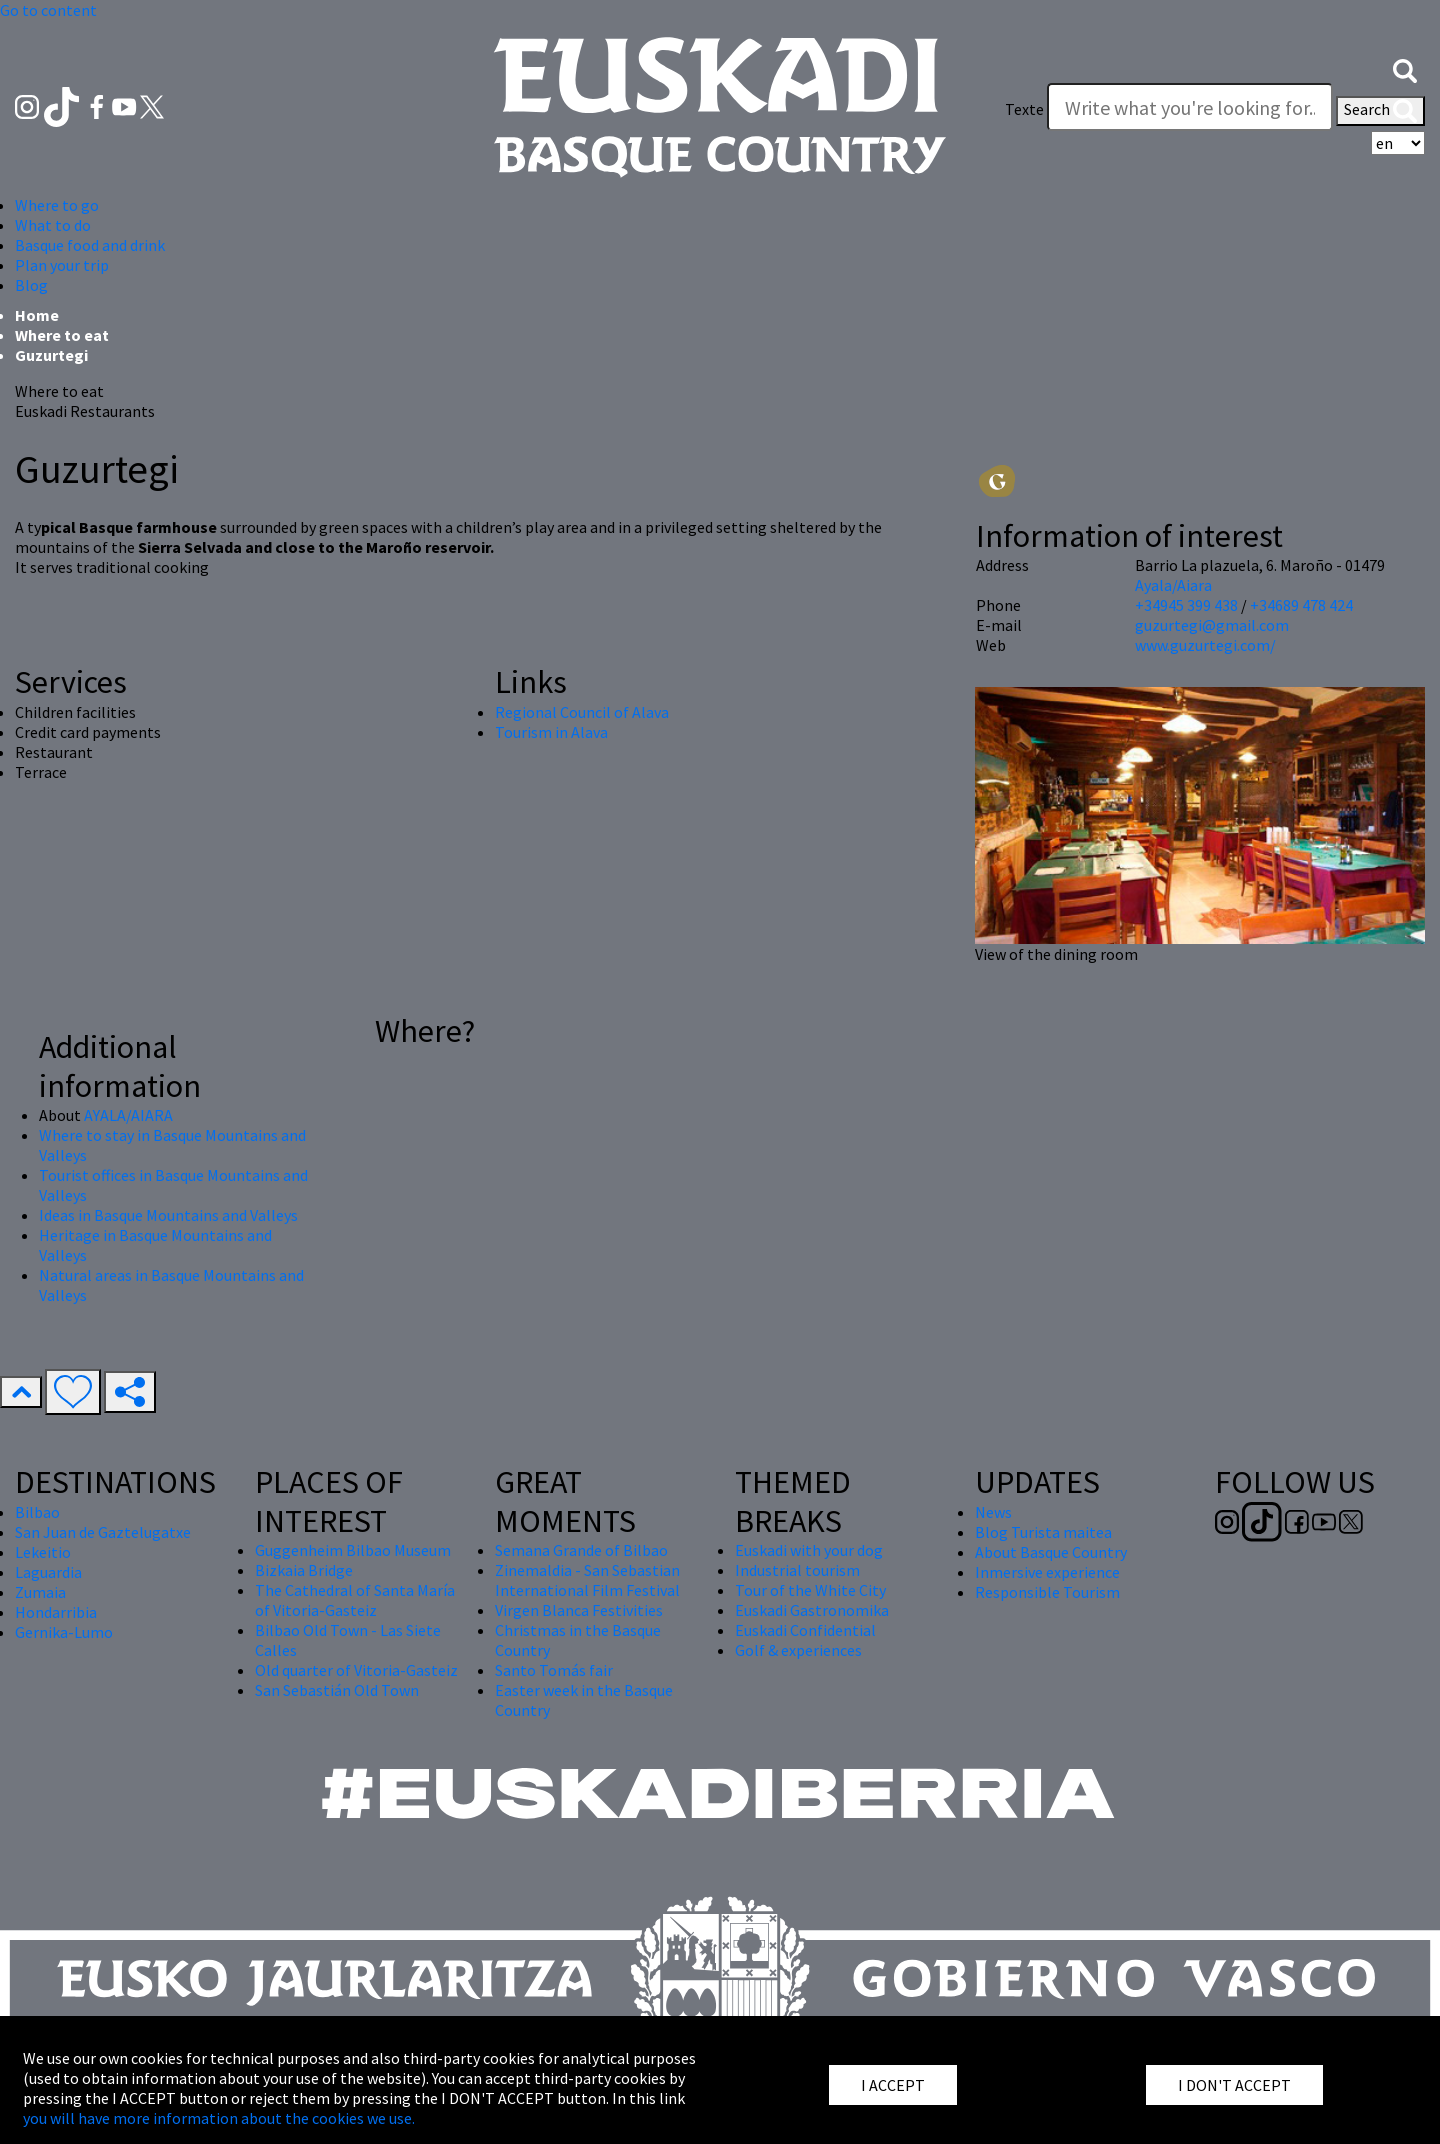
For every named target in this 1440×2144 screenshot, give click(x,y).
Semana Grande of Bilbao (581, 1550)
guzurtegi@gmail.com (1212, 625)
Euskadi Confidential (805, 1630)
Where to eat (62, 335)
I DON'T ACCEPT (1234, 2085)
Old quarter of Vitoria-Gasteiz (356, 1670)
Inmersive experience (1047, 1572)
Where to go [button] (57, 205)
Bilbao (37, 1512)
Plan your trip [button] (62, 265)
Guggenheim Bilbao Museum (353, 1550)
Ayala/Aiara (1173, 585)
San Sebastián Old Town (337, 1690)
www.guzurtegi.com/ (1205, 645)
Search (1380, 111)
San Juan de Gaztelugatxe (103, 1532)
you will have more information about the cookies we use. (219, 2118)
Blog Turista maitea (1043, 1532)
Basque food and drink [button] (90, 245)
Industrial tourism (797, 1570)
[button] (1405, 69)
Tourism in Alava (551, 732)
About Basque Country (1051, 1552)
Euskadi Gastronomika (812, 1610)
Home (37, 315)
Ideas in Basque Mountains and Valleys (168, 1215)
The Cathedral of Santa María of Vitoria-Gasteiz (355, 1600)
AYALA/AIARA (128, 1115)
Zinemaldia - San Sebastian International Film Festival (587, 1580)
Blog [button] (31, 285)
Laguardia (48, 1572)
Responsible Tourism (1047, 1592)
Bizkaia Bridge (304, 1570)
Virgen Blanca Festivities (579, 1610)
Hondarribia (56, 1612)
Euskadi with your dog (809, 1550)
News (993, 1512)
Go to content (48, 10)
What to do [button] (53, 225)
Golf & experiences (798, 1650)
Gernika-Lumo (64, 1632)
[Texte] (1190, 107)
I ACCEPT (893, 2085)
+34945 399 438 (1186, 605)
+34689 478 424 (1301, 605)
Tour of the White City (810, 1590)
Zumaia (40, 1592)
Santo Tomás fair (554, 1670)
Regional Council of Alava (582, 712)
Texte (1024, 109)
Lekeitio (43, 1552)
